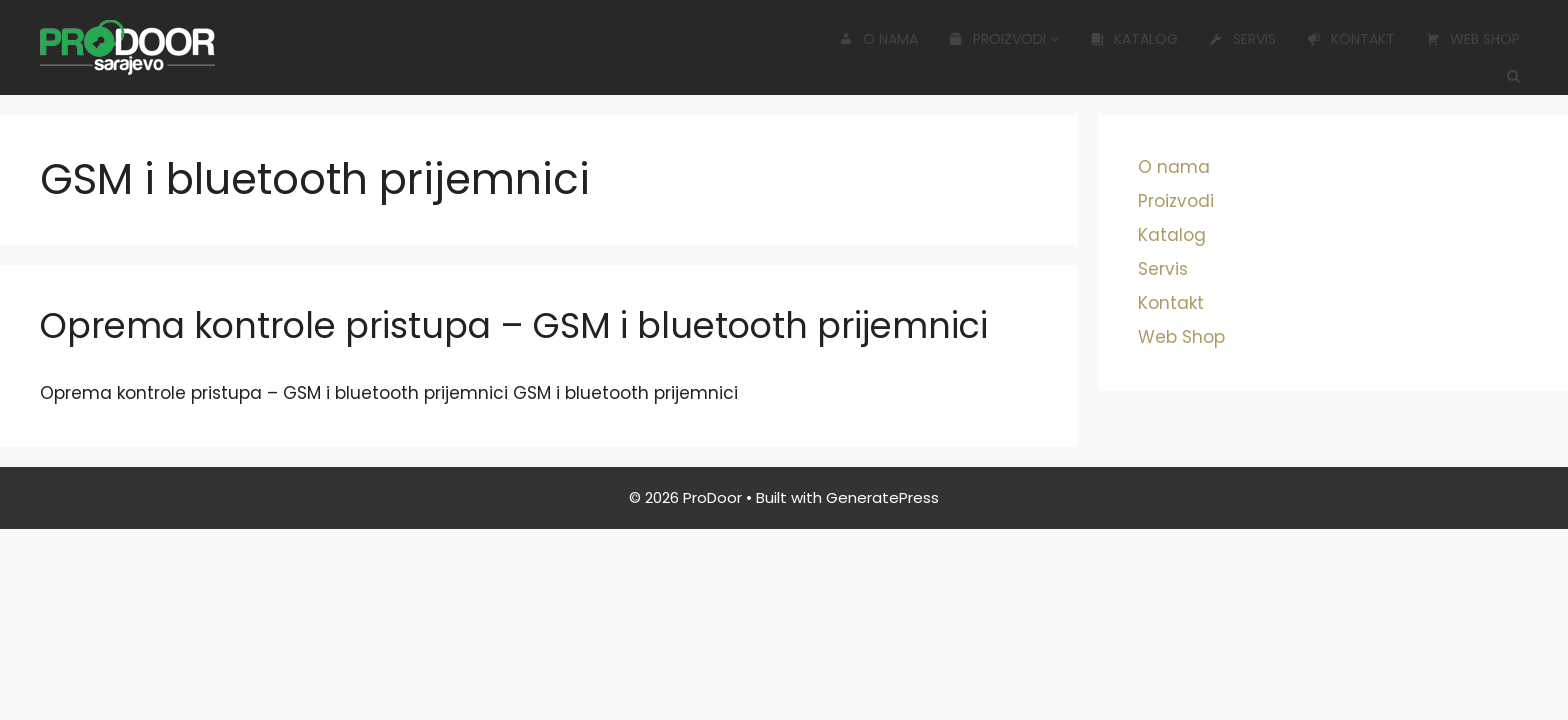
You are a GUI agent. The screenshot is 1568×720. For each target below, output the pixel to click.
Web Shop (1473, 39)
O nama (878, 39)
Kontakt (1351, 39)
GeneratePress (882, 497)
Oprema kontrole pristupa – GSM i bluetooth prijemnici (514, 325)
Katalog (1134, 39)
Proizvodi (1004, 39)
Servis (1242, 39)
